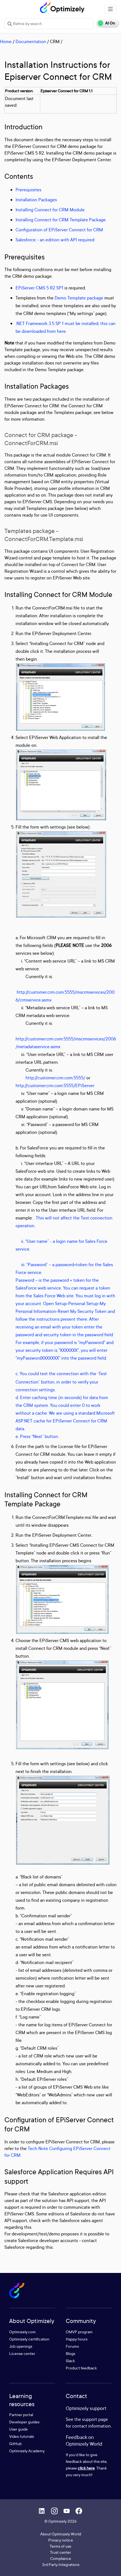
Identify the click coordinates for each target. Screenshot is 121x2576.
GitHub (15, 2443)
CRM (55, 41)
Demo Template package (79, 298)
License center (22, 2353)
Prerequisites (28, 190)
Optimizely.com (22, 2331)
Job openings (20, 2346)
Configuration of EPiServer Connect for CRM (59, 230)
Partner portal (21, 2414)
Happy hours (76, 2339)
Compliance (60, 2558)
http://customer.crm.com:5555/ (55, 1078)
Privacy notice (60, 2540)
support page (95, 2419)
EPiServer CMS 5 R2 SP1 (39, 288)
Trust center (60, 2552)
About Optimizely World (60, 2534)
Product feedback (81, 2368)
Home (6, 41)
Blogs (70, 2353)
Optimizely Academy (27, 2450)
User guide (18, 2429)
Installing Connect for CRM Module (50, 210)
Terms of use (60, 2546)
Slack (70, 2360)
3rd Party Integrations (60, 2564)
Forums (72, 2346)
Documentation (31, 41)
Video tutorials (21, 2436)
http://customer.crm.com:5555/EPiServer (55, 1085)
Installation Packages (36, 200)
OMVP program (79, 2331)
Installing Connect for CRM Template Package (61, 220)
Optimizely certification (29, 2339)
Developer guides (24, 2421)
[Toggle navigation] (110, 9)
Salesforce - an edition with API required (55, 240)
